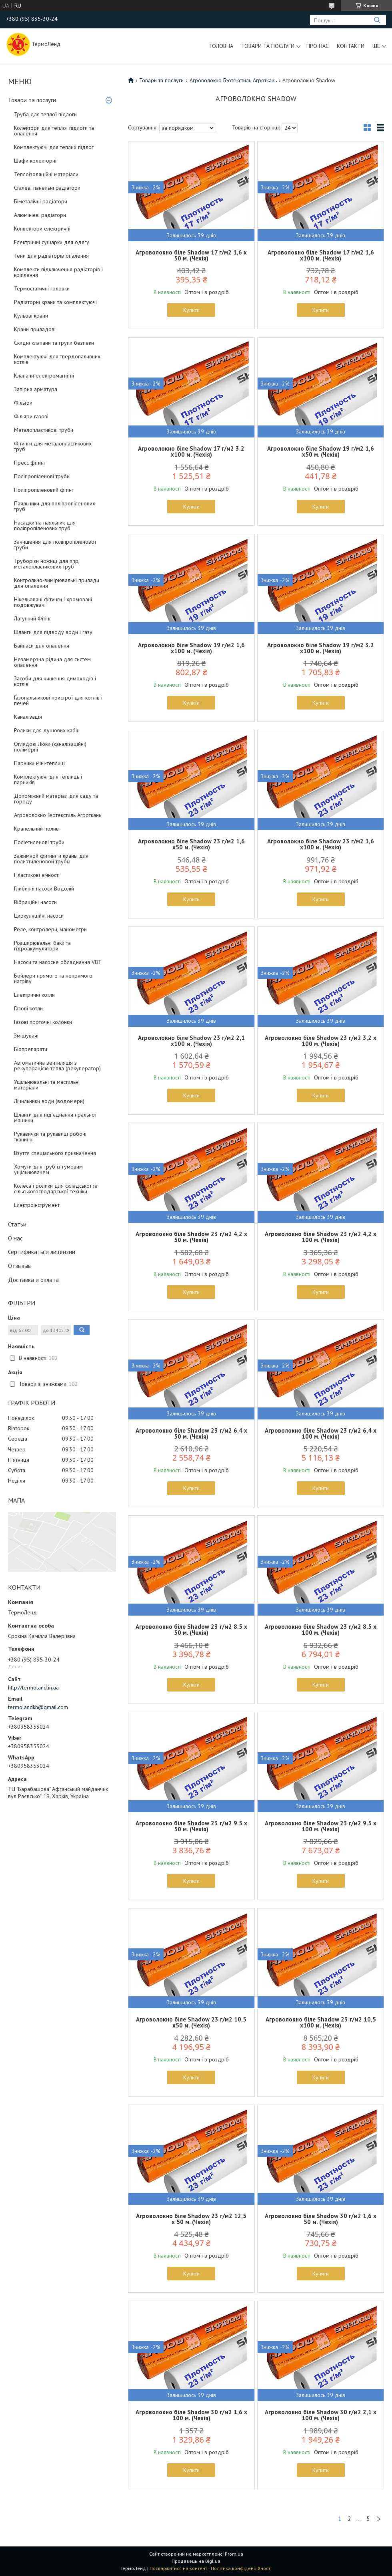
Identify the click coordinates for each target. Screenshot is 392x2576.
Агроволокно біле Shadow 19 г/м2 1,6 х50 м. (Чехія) (320, 451)
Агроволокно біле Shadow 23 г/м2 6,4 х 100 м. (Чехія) (320, 1433)
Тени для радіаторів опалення (51, 255)
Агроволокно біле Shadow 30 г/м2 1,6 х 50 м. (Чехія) (320, 2219)
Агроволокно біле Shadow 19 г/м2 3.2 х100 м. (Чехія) (320, 648)
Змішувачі (26, 1035)
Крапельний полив (36, 828)
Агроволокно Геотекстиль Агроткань (57, 815)
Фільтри (23, 402)
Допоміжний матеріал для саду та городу (56, 798)
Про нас (317, 46)
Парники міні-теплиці (39, 763)
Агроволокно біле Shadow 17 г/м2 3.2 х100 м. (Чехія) (191, 451)
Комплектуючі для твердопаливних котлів (57, 359)
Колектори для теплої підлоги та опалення (54, 130)
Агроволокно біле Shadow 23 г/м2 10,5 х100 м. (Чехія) (321, 2022)
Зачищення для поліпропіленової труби (55, 544)
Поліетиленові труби (39, 842)
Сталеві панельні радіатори (47, 187)
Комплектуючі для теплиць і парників (48, 779)
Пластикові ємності (37, 875)
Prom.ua (234, 2554)
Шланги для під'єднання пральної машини (55, 1117)
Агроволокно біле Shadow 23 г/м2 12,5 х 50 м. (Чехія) (191, 2219)
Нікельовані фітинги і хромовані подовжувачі (53, 602)
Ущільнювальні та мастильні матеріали (47, 1084)
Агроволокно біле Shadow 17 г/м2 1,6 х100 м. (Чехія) (321, 255)
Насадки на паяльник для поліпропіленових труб (45, 525)
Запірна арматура (35, 389)
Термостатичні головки (42, 288)
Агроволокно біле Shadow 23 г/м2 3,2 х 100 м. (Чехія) (320, 1041)
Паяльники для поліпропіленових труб (54, 506)
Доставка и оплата (33, 1280)
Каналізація (28, 716)
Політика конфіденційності (241, 2568)
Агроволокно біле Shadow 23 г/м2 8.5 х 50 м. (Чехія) (191, 1630)
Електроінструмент (37, 1204)
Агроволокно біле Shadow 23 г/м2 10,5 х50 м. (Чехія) (191, 2022)
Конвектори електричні (42, 228)
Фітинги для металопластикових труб (53, 446)
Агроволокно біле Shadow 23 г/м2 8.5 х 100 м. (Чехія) (320, 1630)
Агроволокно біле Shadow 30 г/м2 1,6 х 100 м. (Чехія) (191, 2415)
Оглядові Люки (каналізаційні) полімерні (50, 746)
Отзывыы (20, 1266)
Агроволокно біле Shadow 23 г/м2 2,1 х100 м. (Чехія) (191, 1041)
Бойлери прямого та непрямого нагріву (53, 978)
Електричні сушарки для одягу (51, 242)
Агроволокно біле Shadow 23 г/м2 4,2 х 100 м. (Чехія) (320, 1237)
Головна (221, 46)
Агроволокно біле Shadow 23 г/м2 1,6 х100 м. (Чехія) (320, 844)
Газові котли (28, 1008)
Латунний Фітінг (32, 618)
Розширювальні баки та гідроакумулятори (42, 945)
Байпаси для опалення (41, 645)
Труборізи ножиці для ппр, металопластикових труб (46, 563)
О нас (15, 1238)
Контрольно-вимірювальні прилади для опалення (56, 582)
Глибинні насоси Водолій (44, 888)
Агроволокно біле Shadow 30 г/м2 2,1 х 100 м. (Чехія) (320, 2415)
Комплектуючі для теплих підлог (54, 147)
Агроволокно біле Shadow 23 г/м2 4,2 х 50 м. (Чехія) (191, 1237)
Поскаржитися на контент (178, 2568)
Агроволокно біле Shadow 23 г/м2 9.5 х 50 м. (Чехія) (191, 1826)
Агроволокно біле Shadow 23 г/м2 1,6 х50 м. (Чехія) (191, 844)
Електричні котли (34, 994)
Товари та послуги (267, 46)
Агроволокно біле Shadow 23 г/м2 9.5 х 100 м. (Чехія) (320, 1826)
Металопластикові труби (43, 429)
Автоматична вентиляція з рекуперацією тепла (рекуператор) (57, 1065)
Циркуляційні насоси (39, 915)
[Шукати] (377, 20)
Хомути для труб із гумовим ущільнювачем (48, 1169)
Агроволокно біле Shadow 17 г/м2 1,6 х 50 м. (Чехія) (191, 255)
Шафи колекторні (35, 160)
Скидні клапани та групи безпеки (54, 342)
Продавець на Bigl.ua (196, 2561)
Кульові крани (31, 315)
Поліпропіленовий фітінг (44, 489)
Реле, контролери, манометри (50, 929)
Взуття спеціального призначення (55, 1153)
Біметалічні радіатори (40, 201)
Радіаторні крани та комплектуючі (55, 302)
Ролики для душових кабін (47, 730)
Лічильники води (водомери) (49, 1101)
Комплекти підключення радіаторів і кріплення (58, 272)
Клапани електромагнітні (44, 375)
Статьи (17, 1224)
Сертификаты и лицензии (41, 1252)
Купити (191, 310)
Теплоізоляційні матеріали (46, 174)
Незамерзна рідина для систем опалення (52, 662)
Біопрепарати (30, 1049)
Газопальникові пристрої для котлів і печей (58, 700)
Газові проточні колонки (43, 1022)
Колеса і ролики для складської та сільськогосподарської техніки (56, 1188)
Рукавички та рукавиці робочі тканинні (50, 1136)
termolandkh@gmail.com (38, 1707)
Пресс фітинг (30, 462)
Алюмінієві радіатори (40, 215)
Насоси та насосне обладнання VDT (58, 962)
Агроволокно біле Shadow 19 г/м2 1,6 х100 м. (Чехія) (191, 648)
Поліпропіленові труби (42, 476)
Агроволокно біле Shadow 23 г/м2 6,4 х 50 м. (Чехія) (191, 1433)
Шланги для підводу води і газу (53, 632)
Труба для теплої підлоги (45, 114)
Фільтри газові (31, 416)
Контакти (350, 46)
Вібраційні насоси (35, 902)
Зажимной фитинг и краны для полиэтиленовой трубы (51, 858)
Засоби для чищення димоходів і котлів (55, 681)
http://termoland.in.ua (33, 1687)
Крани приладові (35, 329)
